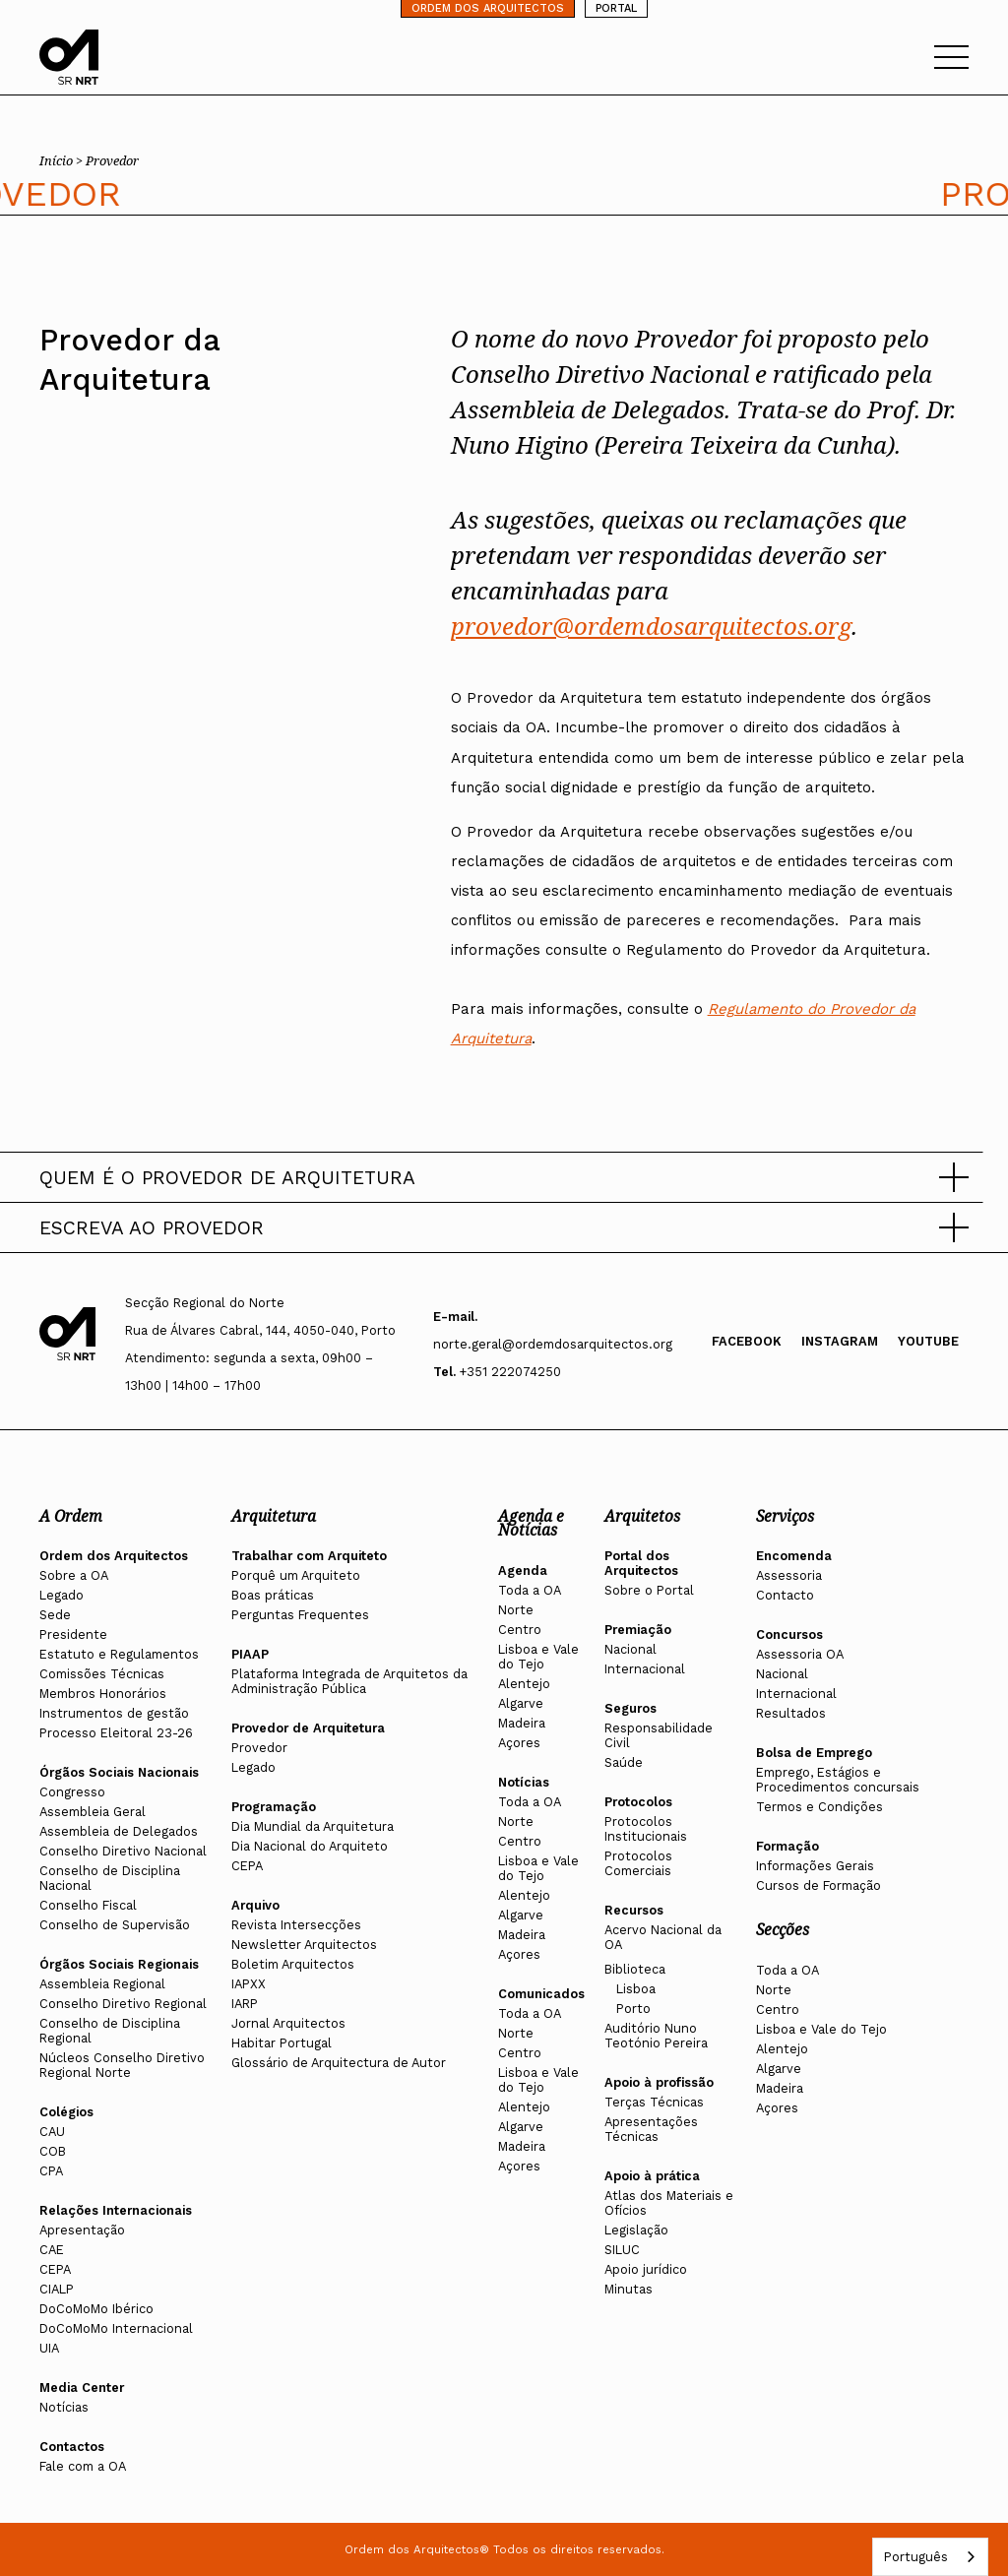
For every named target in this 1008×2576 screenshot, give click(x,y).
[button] (504, 1177)
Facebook (747, 1341)
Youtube (928, 1341)
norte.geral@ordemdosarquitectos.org (552, 1344)
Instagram (839, 1341)
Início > (62, 160)
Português (915, 2556)
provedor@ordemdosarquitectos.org (651, 625)
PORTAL (616, 8)
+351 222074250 (510, 1371)
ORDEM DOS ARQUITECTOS (487, 8)
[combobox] (930, 2557)
